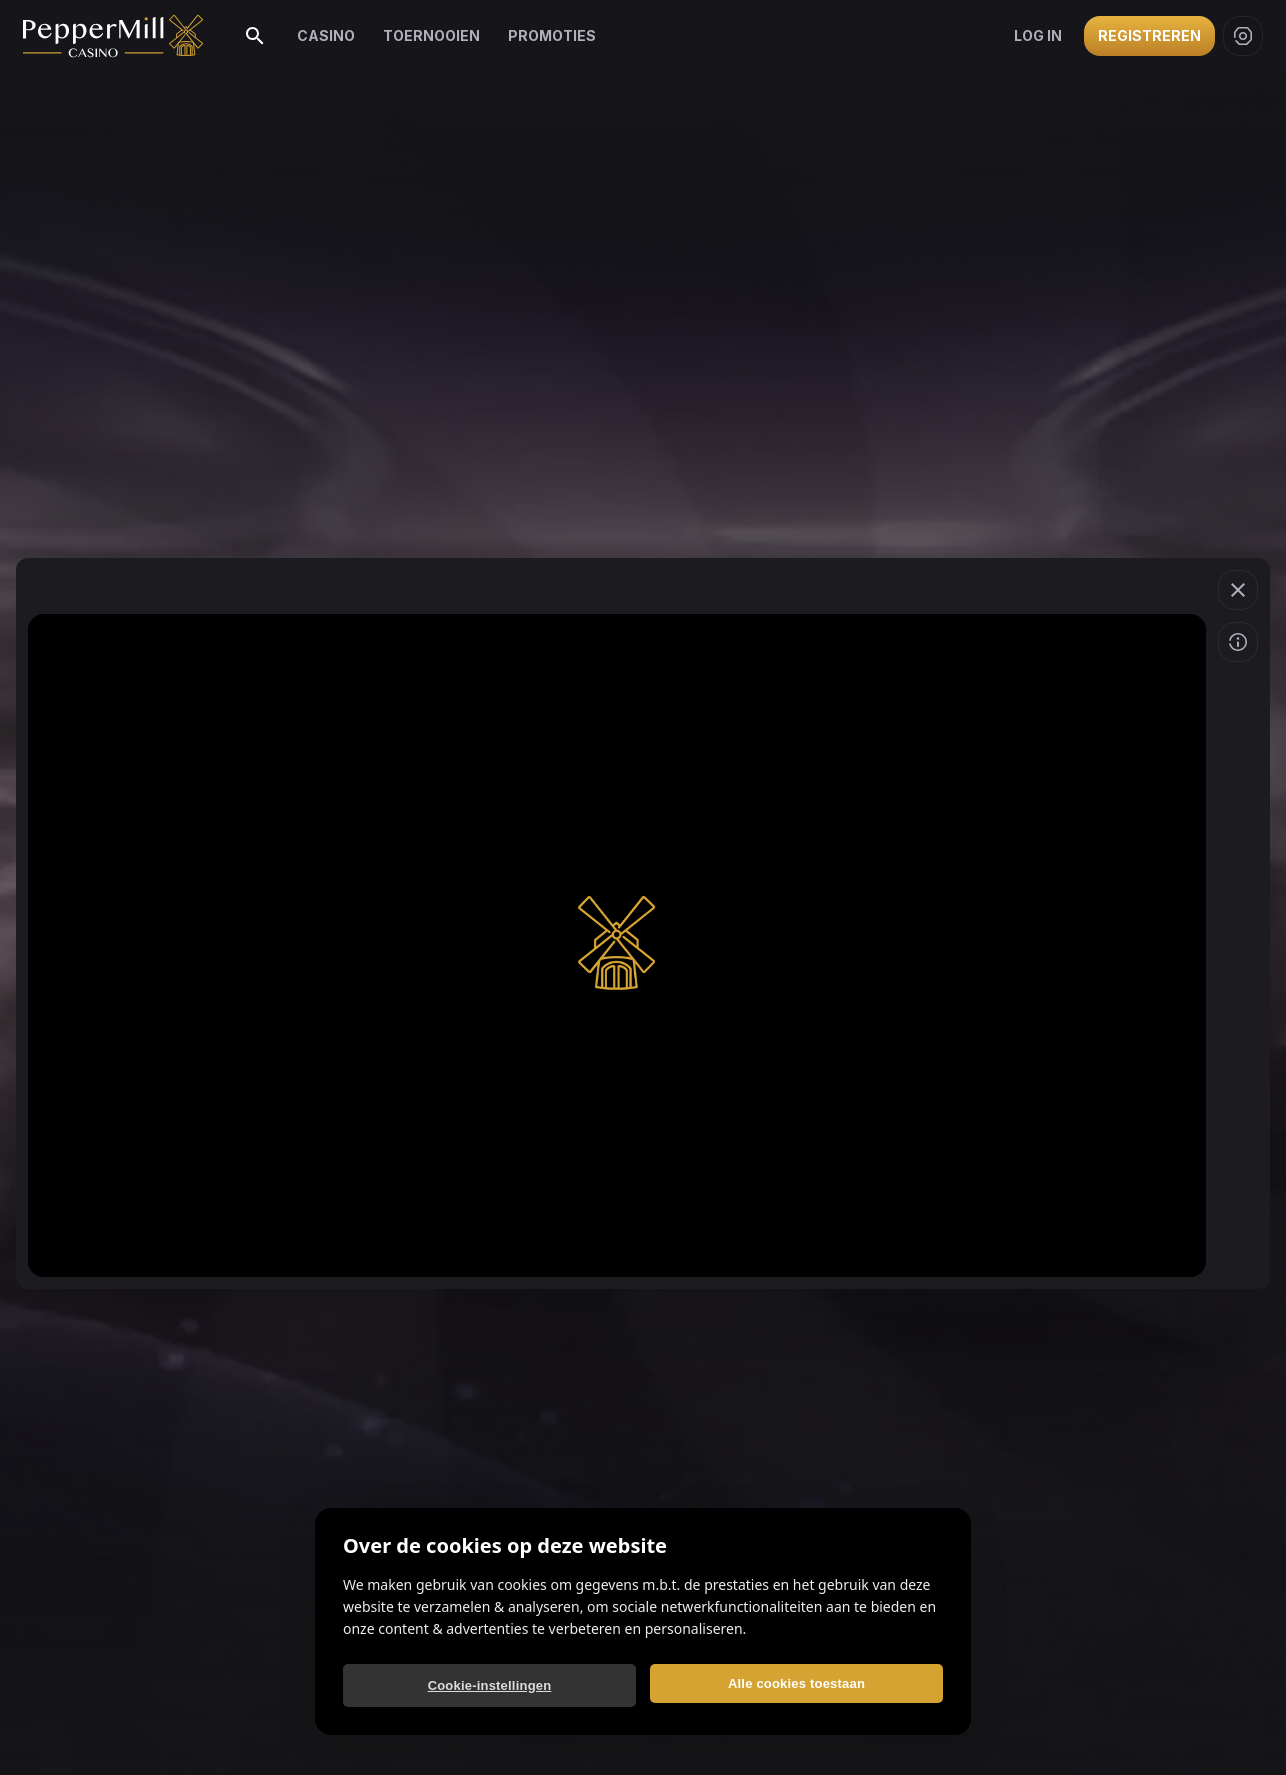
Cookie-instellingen (490, 1685)
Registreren (1149, 35)
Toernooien (431, 35)
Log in (1038, 35)
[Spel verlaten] (1238, 590)
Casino (326, 35)
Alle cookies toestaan (796, 1683)
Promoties (552, 35)
